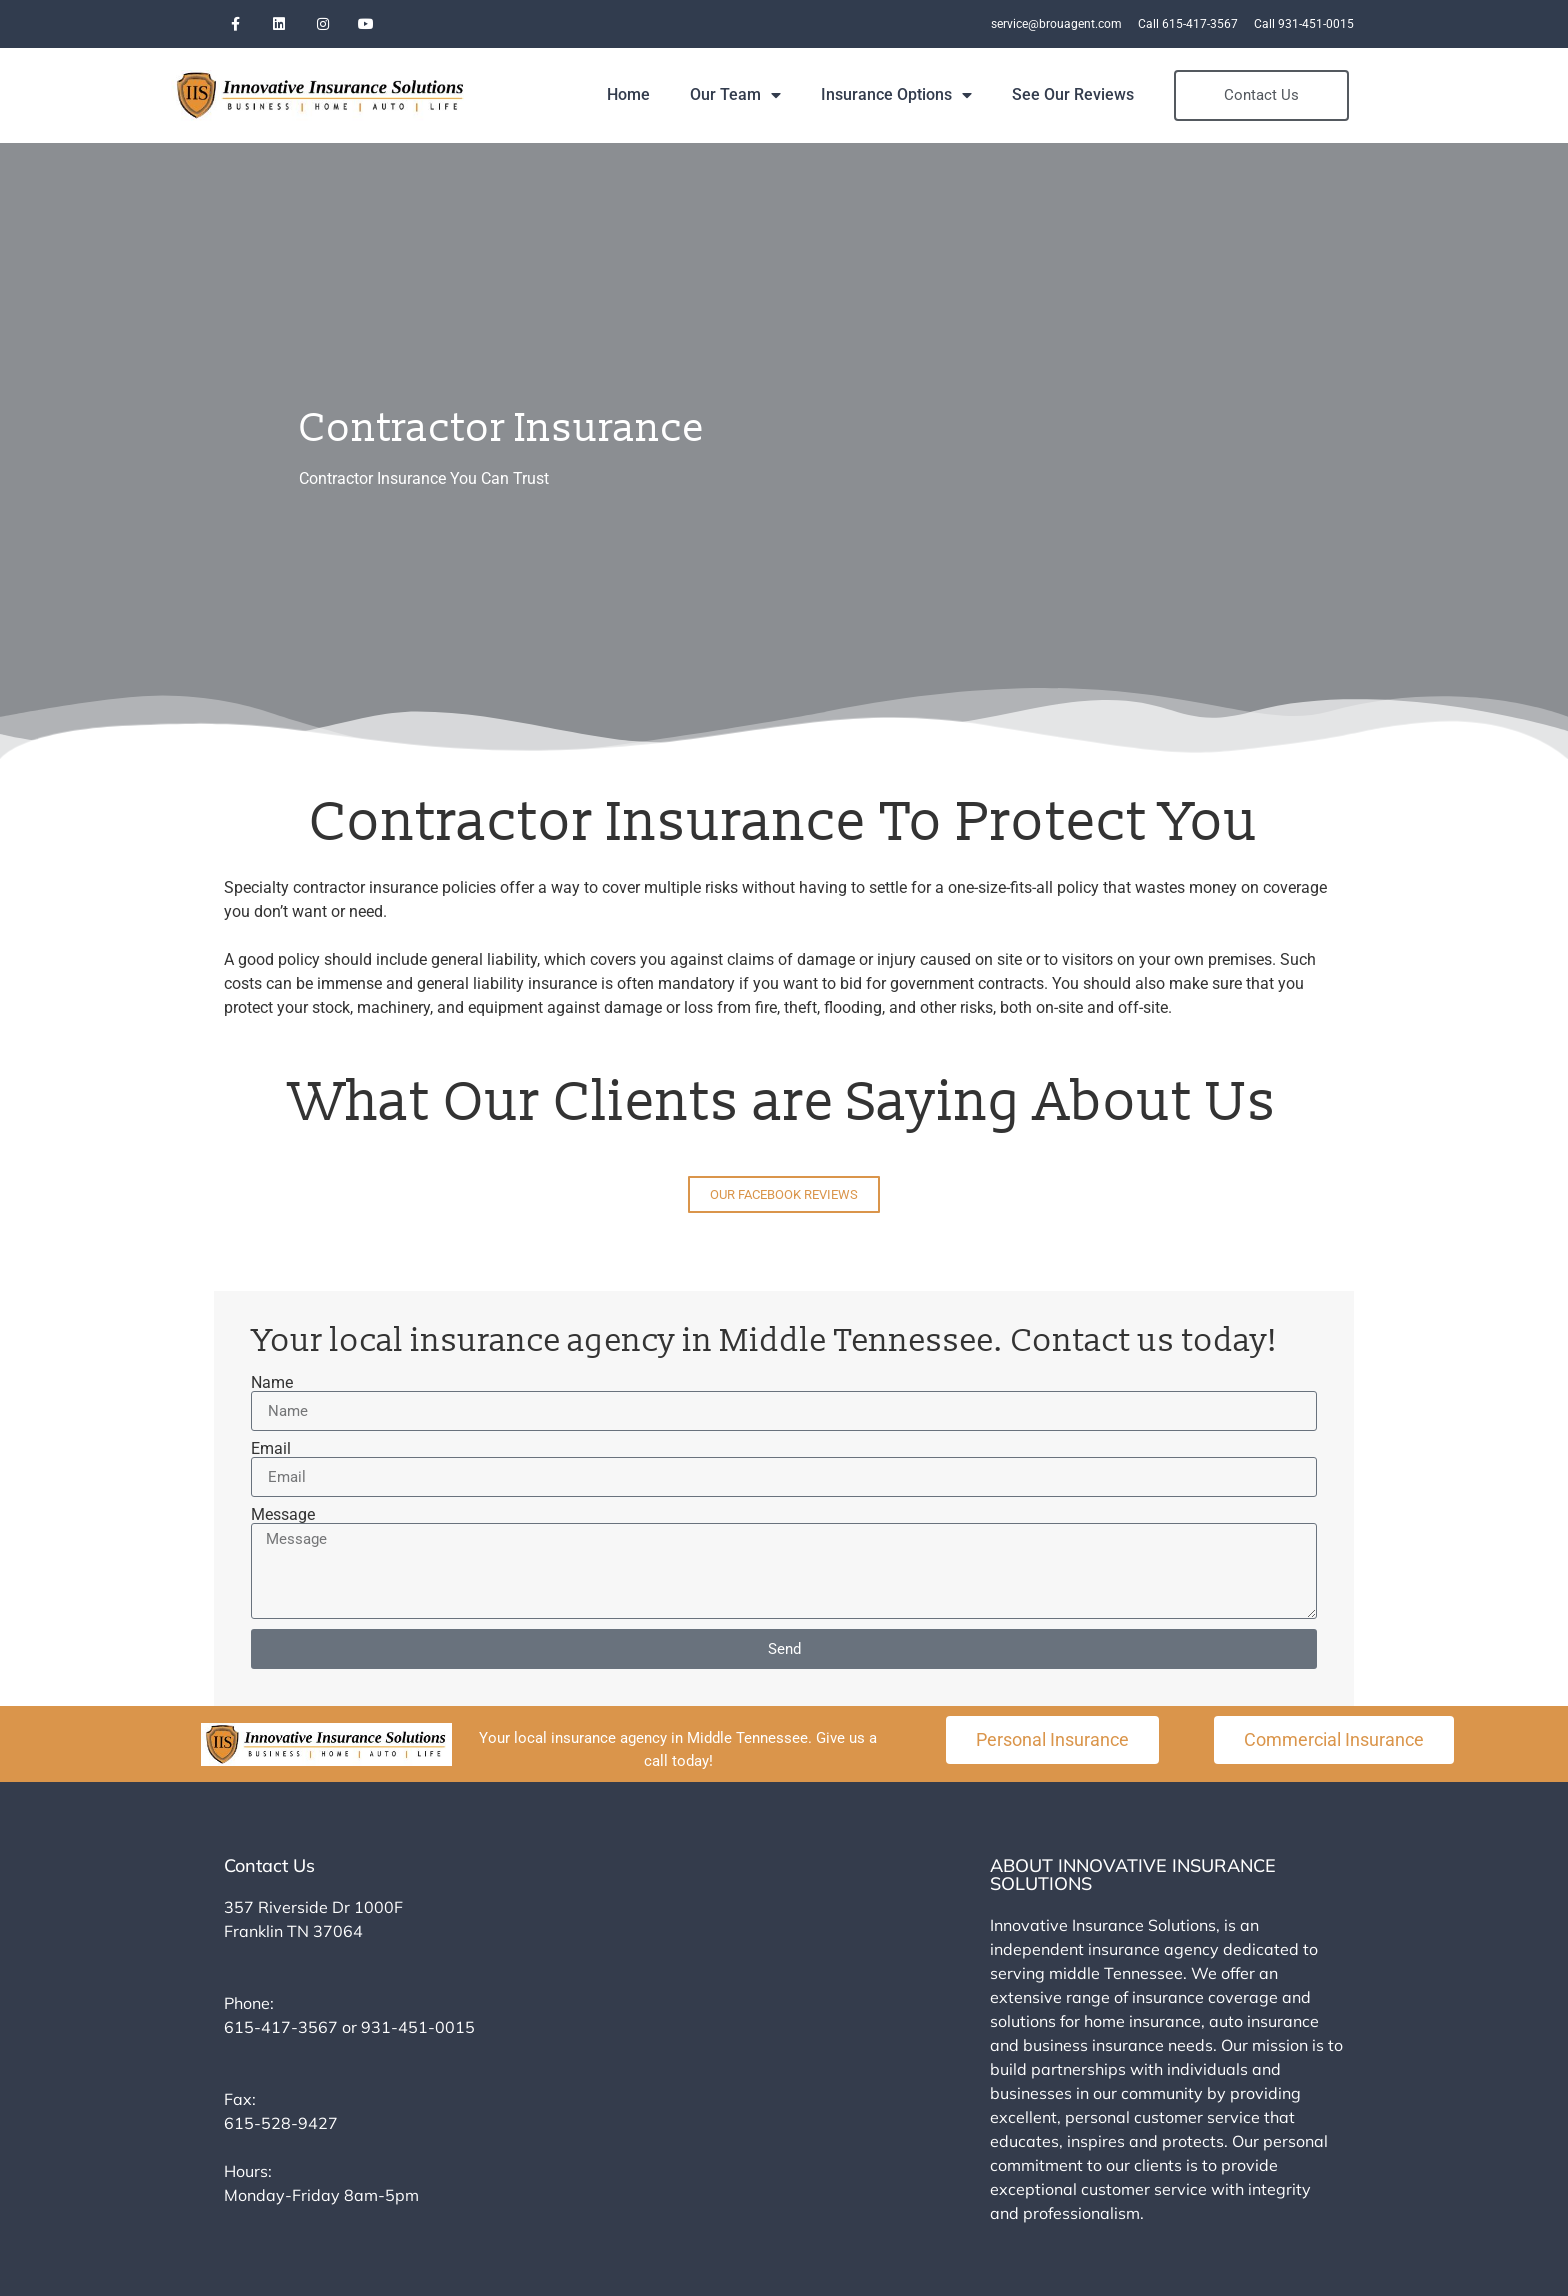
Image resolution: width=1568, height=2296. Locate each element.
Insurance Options (960, 93)
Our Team (799, 93)
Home (692, 92)
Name (272, 1380)
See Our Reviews (1137, 92)
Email (271, 1446)
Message (283, 1512)
